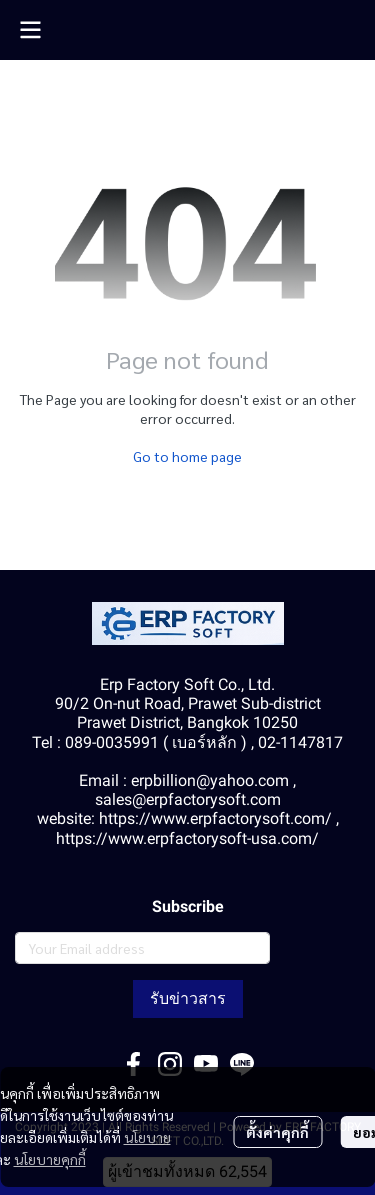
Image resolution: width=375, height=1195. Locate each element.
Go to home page (187, 456)
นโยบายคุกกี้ (50, 1159)
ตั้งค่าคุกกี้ (277, 1132)
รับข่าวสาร (188, 998)
